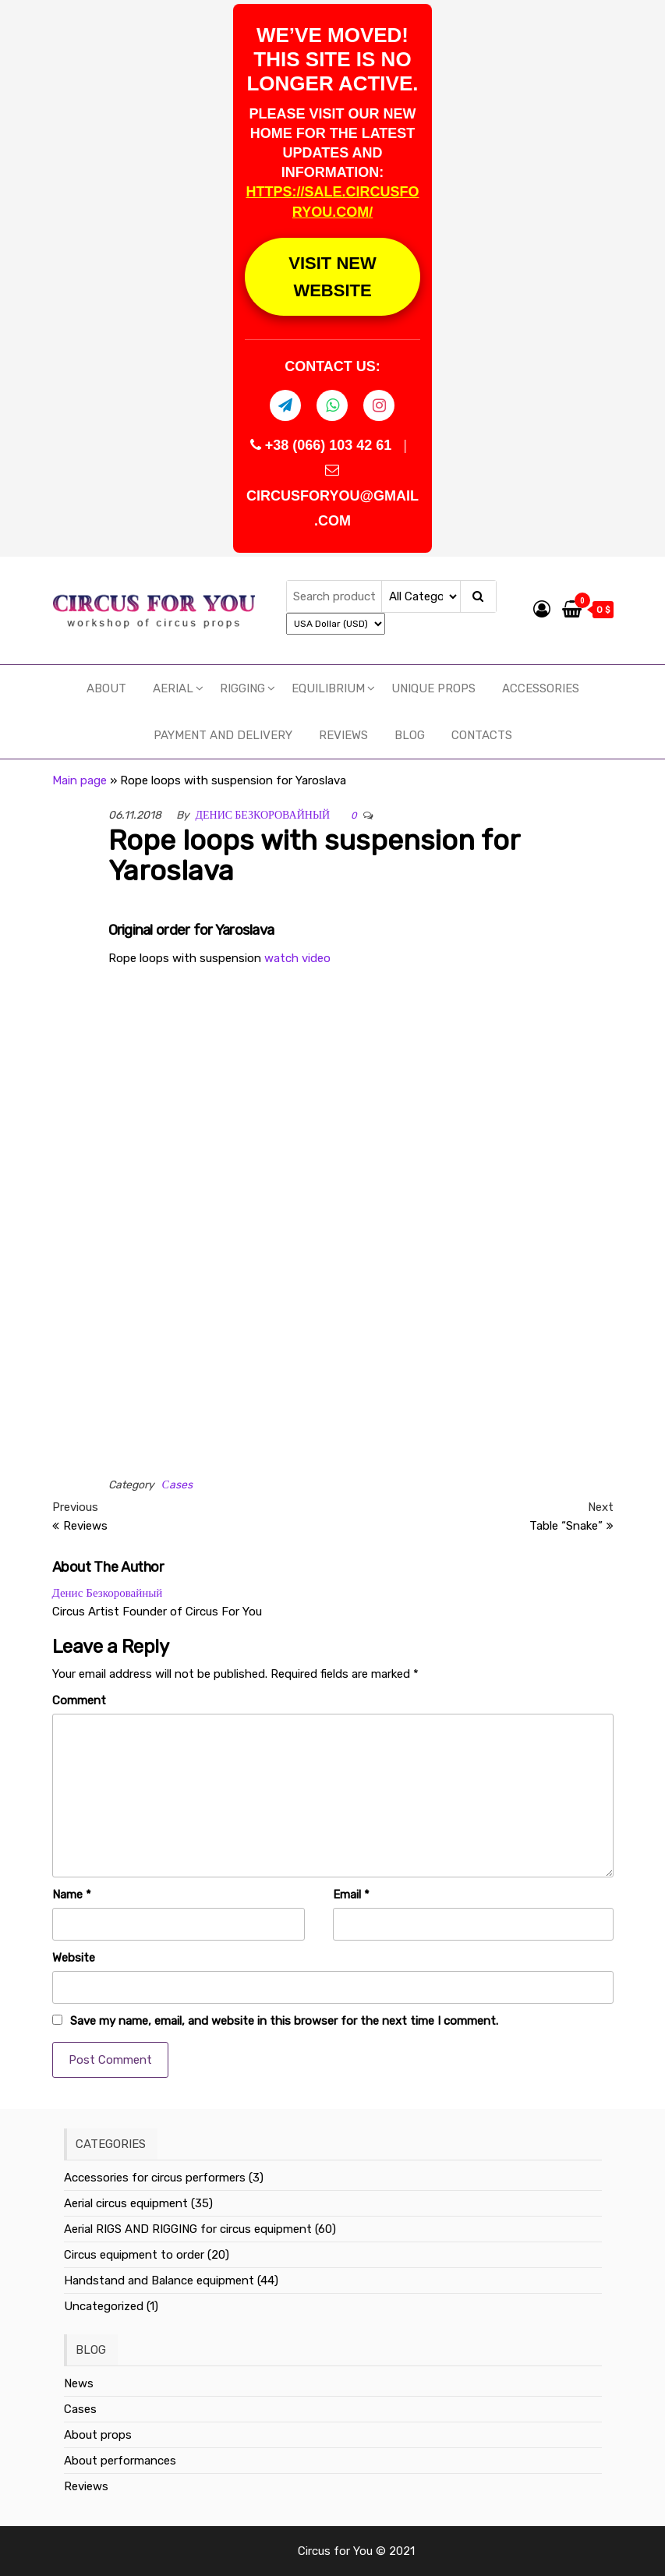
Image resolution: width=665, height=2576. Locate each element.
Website (73, 1958)
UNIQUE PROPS (433, 688)
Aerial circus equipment (126, 2203)
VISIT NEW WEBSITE (332, 276)
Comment (79, 1700)
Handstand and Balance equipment (159, 2280)
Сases (177, 1484)
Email (351, 1895)
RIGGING (242, 688)
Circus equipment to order (134, 2255)
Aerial (173, 688)
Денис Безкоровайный (263, 815)
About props (98, 2435)
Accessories (540, 688)
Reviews (343, 735)
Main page (79, 780)
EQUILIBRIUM (328, 688)
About (106, 688)
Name (71, 1895)
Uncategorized (103, 2306)
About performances (120, 2461)
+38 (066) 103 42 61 (323, 445)
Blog (409, 735)
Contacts (481, 735)
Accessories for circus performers (155, 2178)
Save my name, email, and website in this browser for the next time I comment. (284, 2021)
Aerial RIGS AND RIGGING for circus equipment (188, 2229)
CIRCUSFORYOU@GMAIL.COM (332, 496)
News (79, 2383)
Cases (80, 2409)
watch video (297, 958)
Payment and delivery (223, 735)
